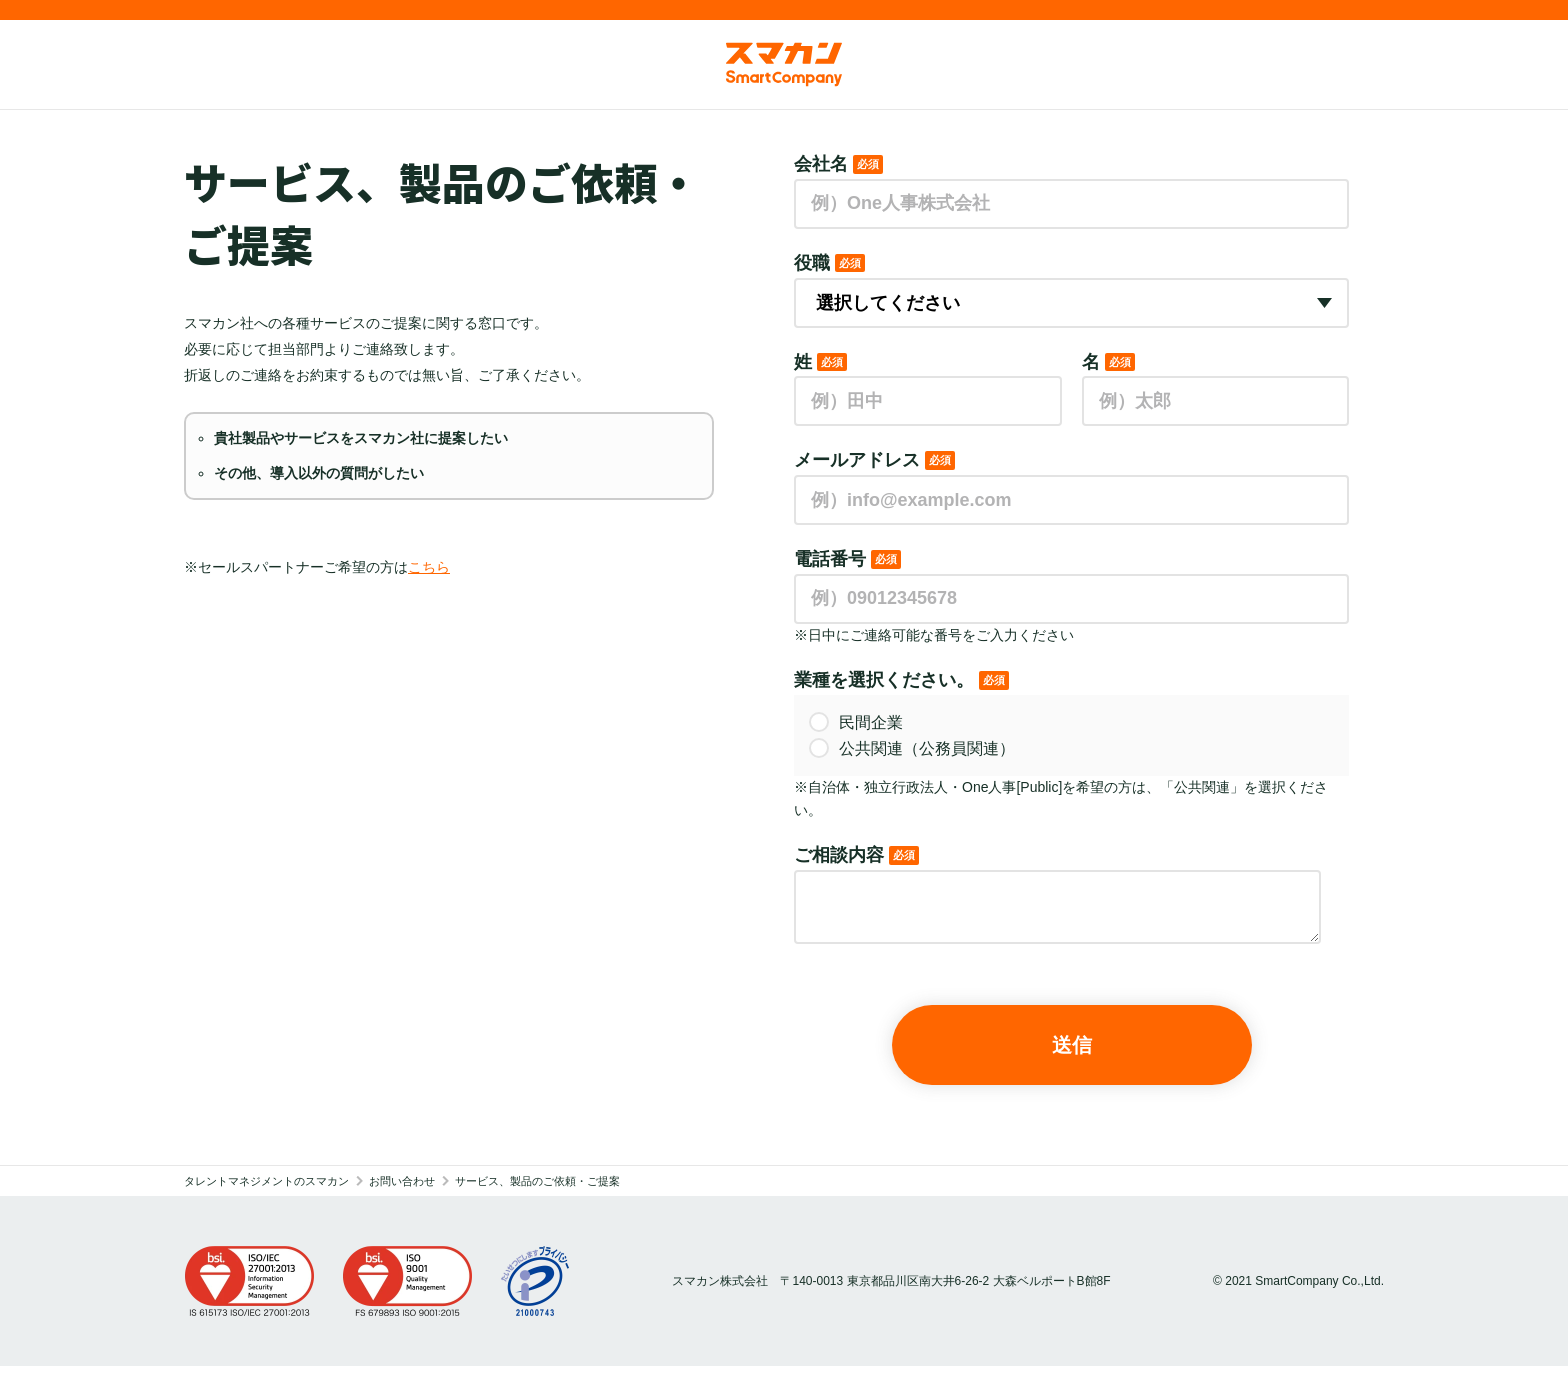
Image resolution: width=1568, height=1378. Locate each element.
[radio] (1071, 723)
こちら (429, 567)
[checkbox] (1071, 735)
